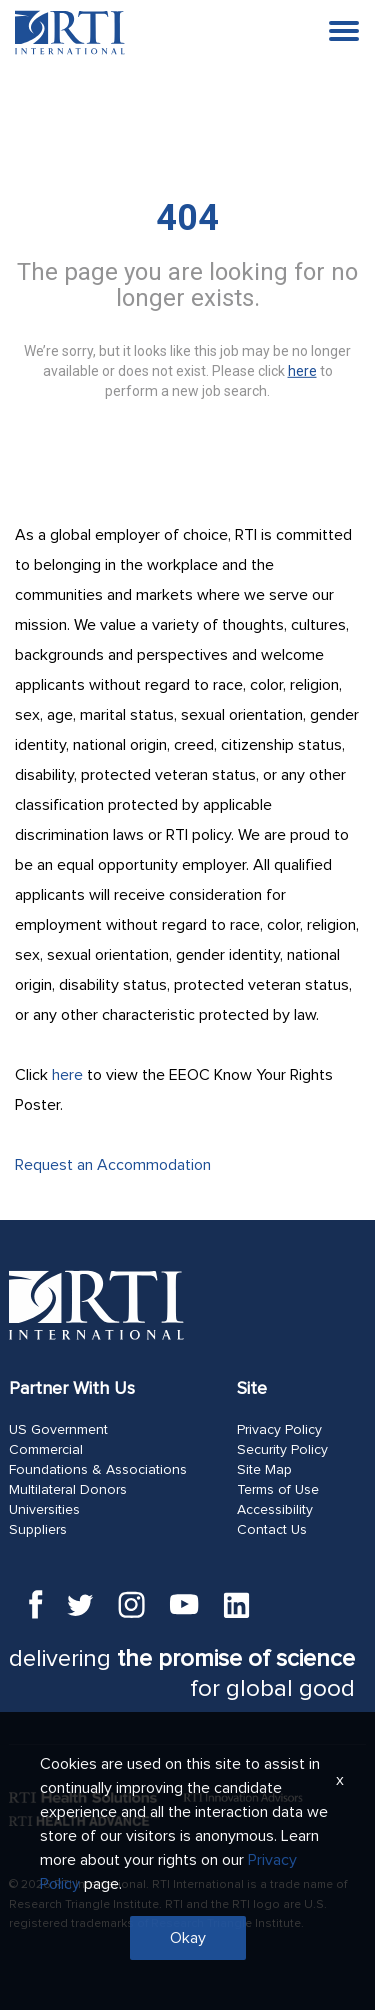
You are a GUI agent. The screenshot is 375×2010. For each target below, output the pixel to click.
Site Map (264, 1470)
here (67, 1075)
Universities (44, 1510)
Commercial (46, 1450)
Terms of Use (278, 1490)
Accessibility (275, 1510)
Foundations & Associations (98, 1470)
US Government (58, 1430)
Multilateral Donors (68, 1490)
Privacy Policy (279, 1430)
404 (187, 218)
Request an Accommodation (113, 1165)
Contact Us (272, 1530)
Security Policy (282, 1450)
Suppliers (38, 1530)
